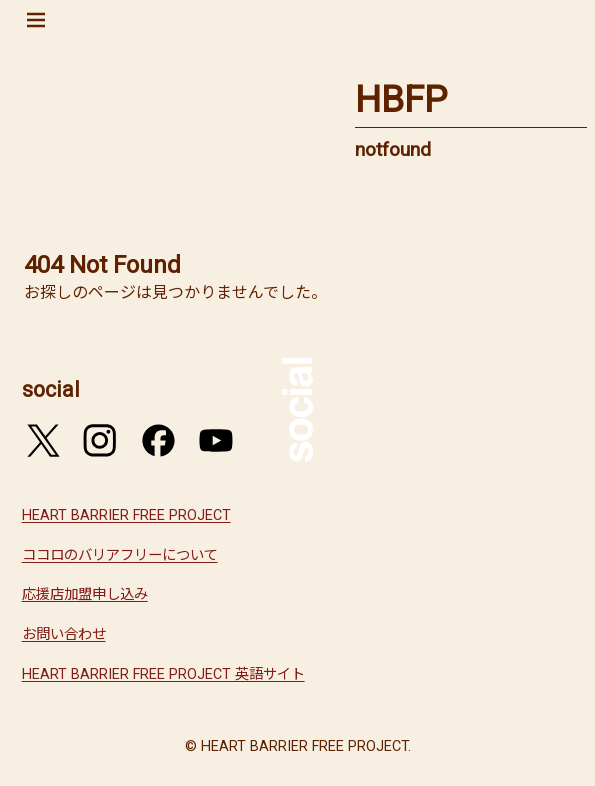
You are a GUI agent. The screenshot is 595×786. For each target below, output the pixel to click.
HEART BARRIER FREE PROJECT (126, 515)
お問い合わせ (64, 634)
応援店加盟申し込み (85, 594)
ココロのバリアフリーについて (120, 555)
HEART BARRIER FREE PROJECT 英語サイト (163, 674)
